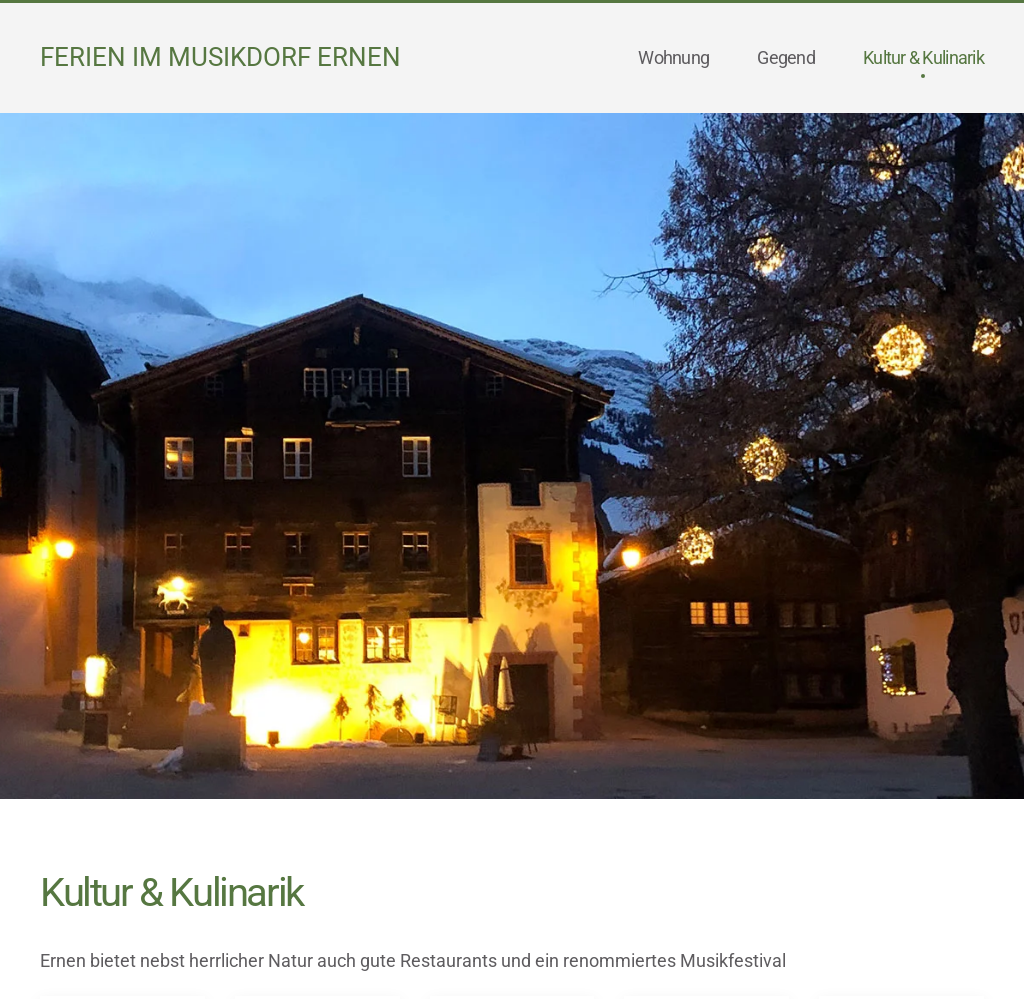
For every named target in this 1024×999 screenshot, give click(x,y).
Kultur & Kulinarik (923, 57)
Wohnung (673, 57)
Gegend (786, 57)
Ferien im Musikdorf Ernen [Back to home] (220, 57)
